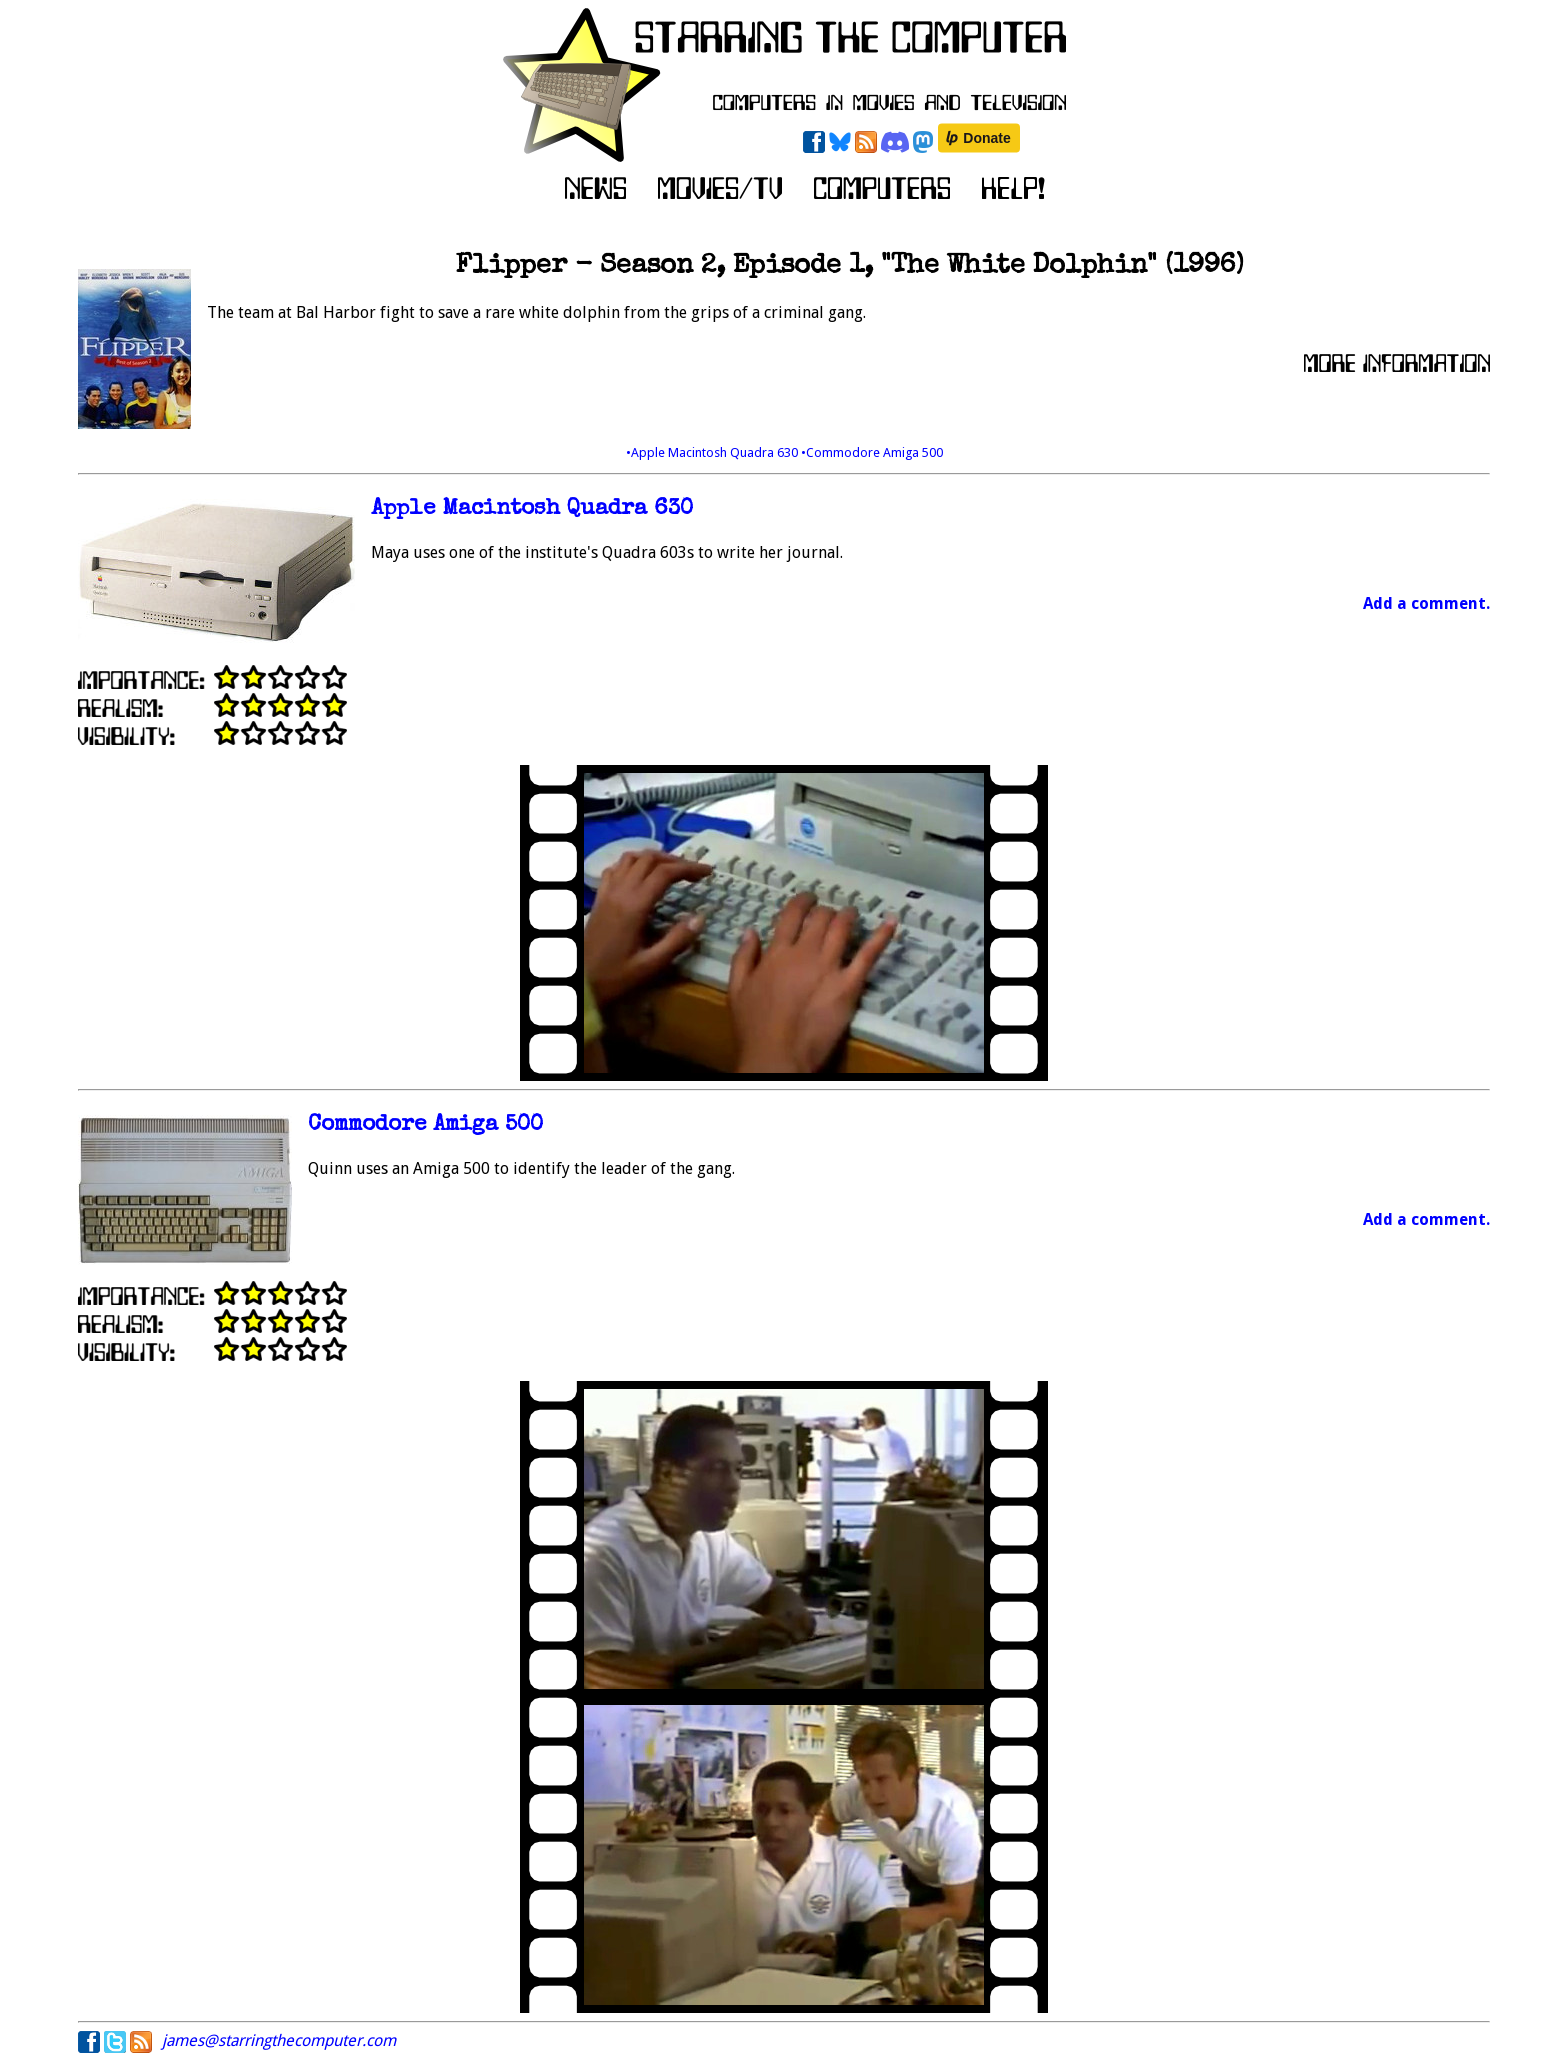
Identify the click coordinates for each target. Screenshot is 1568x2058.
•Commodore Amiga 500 (872, 452)
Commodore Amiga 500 (425, 1125)
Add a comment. (1426, 603)
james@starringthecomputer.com (279, 2040)
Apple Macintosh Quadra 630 (532, 509)
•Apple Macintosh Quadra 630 (713, 452)
